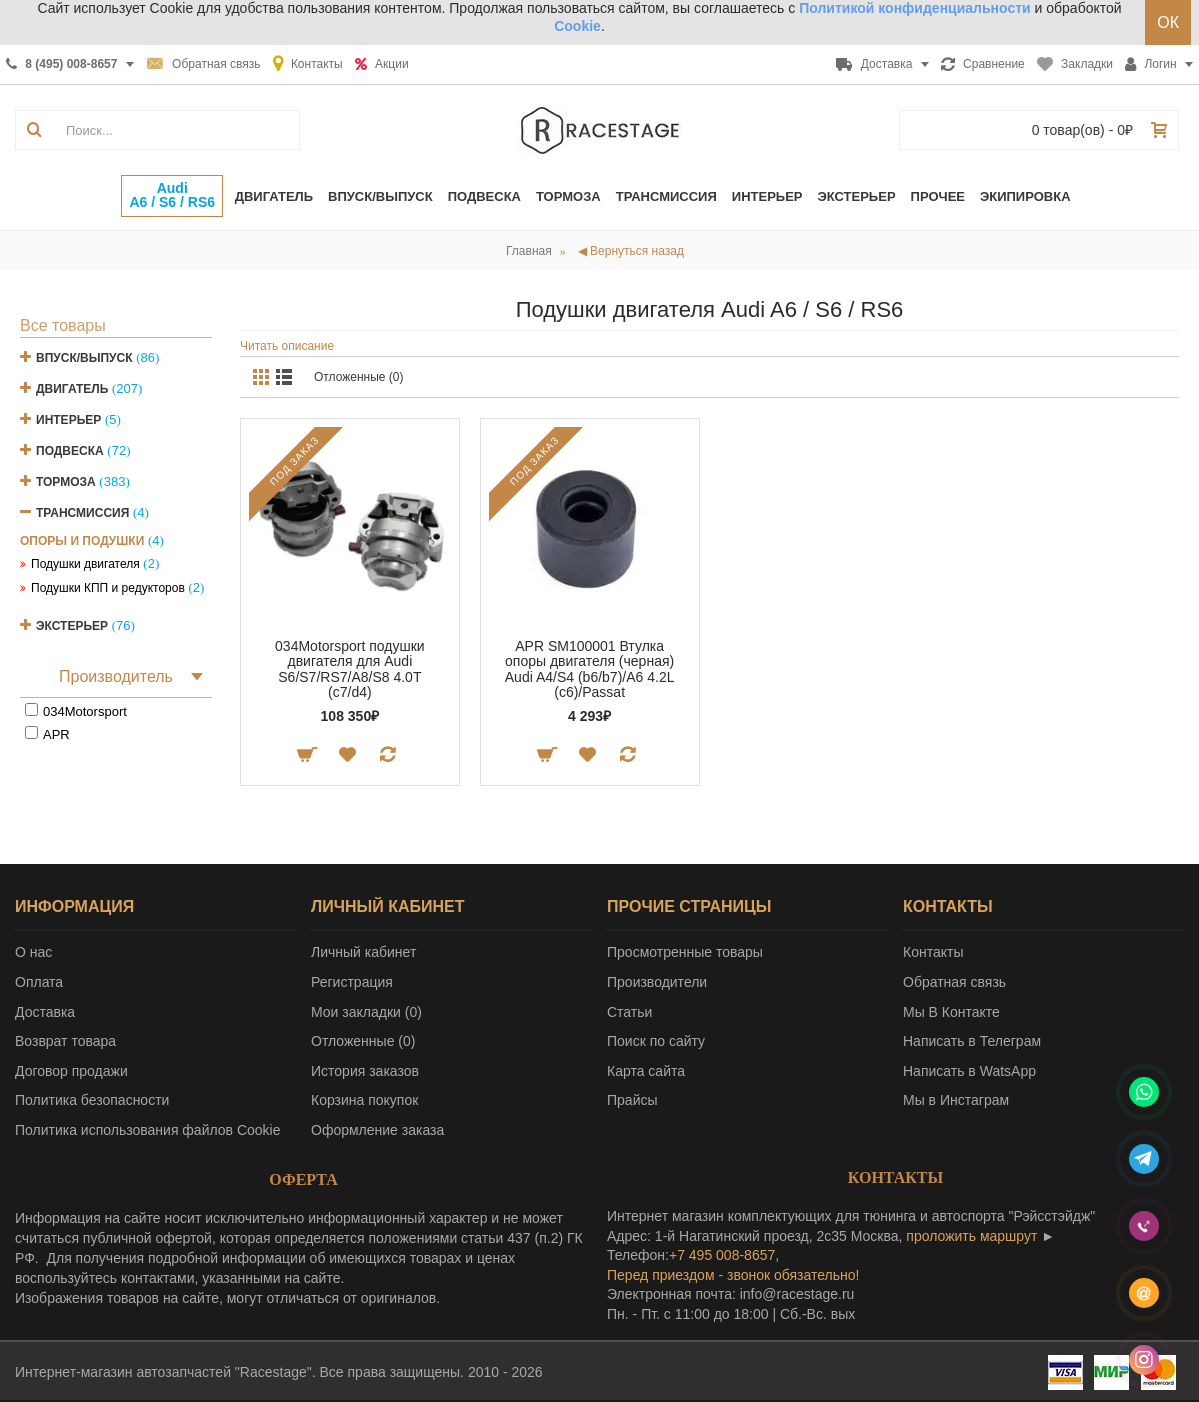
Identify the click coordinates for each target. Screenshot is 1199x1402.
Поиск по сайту (656, 1041)
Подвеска (70, 451)
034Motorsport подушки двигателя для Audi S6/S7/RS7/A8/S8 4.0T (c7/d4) (350, 669)
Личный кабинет (363, 952)
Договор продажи (71, 1071)
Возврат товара (65, 1041)
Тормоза (66, 482)
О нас (33, 952)
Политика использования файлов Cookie (148, 1130)
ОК (1168, 22)
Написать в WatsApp (969, 1071)
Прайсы (632, 1100)
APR (56, 734)
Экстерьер (72, 626)
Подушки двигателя (85, 564)
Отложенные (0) (359, 377)
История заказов (365, 1071)
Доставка (45, 1012)
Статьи (629, 1012)
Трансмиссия (82, 513)
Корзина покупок (364, 1100)
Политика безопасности (92, 1100)
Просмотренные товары (685, 952)
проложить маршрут (971, 1236)
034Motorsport (85, 711)
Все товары (63, 325)
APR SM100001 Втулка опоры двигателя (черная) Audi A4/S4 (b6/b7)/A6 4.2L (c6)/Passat (590, 669)
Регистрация (352, 982)
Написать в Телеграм (972, 1041)
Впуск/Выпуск (84, 358)
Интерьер (68, 420)
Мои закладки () (366, 1012)
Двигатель (72, 389)
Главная (529, 251)
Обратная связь (954, 982)
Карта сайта (646, 1071)
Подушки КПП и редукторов (108, 588)
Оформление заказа (377, 1130)
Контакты (933, 952)
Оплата (39, 982)
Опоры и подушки (82, 541)
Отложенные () (363, 1041)
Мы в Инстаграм (956, 1100)
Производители (657, 982)
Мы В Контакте (951, 1012)
